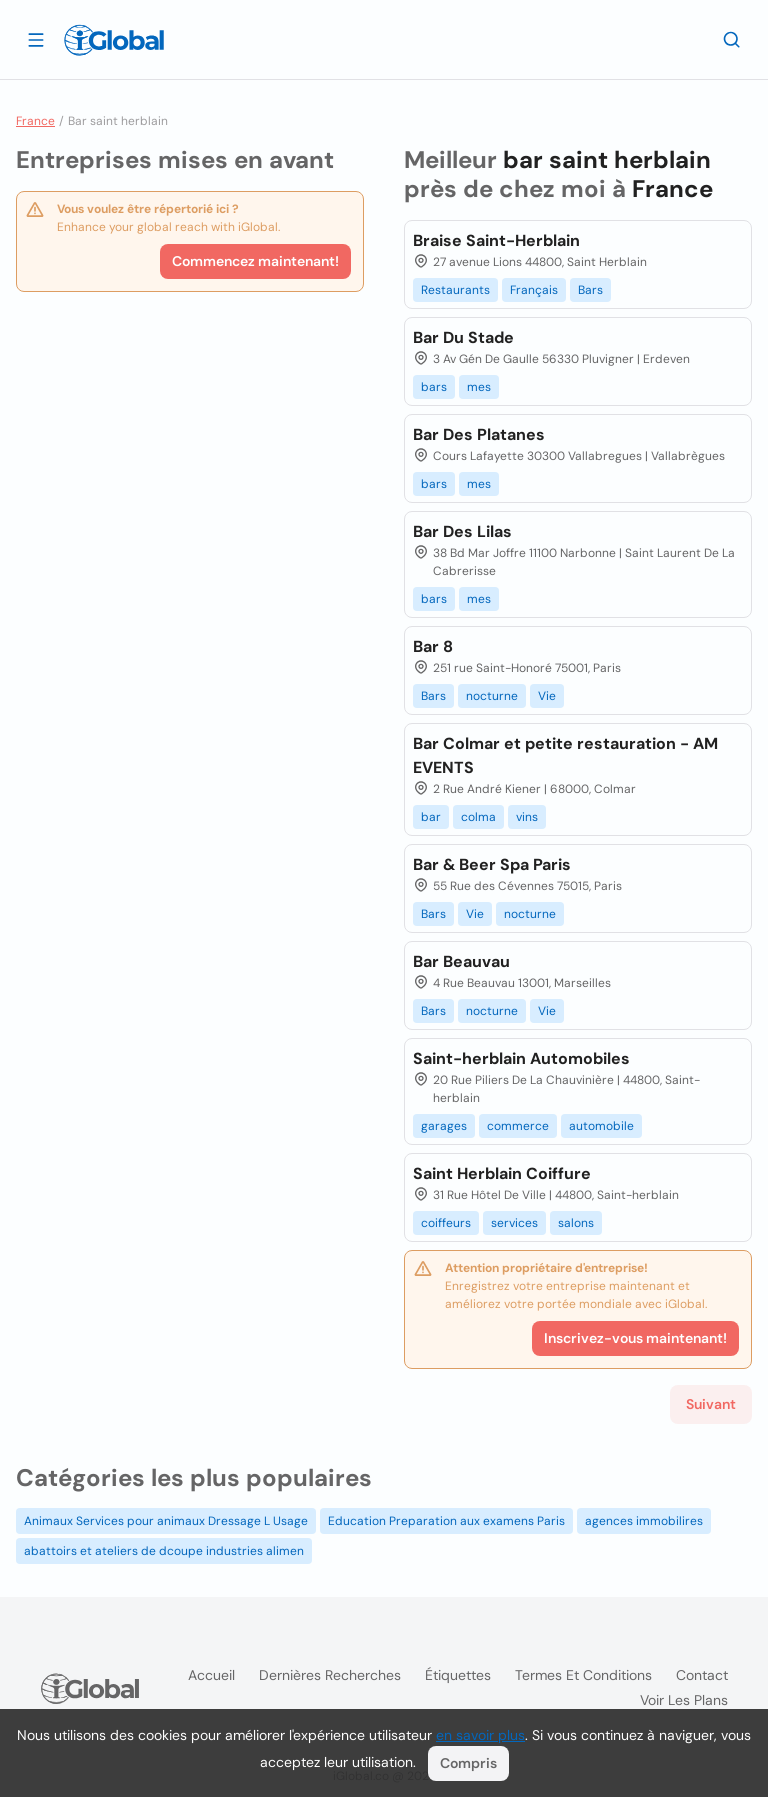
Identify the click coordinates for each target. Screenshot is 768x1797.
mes (479, 387)
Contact (702, 1675)
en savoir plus (480, 1735)
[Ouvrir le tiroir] (36, 39)
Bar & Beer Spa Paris (492, 864)
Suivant (711, 1404)
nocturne (492, 696)
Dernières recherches (330, 1675)
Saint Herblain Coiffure (502, 1173)
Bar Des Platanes (479, 434)
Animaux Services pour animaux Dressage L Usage (166, 1521)
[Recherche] (732, 39)
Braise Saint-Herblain (496, 240)
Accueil (211, 1675)
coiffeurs (446, 1223)
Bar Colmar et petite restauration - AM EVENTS (565, 755)
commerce (518, 1126)
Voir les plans (684, 1700)
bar (431, 817)
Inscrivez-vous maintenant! (635, 1338)
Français (534, 290)
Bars (590, 290)
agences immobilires (644, 1521)
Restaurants (455, 290)
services (514, 1223)
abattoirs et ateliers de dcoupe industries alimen (164, 1551)
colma (478, 817)
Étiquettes (458, 1675)
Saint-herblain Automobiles (521, 1058)
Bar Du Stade (463, 337)
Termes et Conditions (583, 1675)
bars (434, 387)
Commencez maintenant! (255, 261)
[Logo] (114, 40)
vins (527, 817)
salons (576, 1223)
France (35, 121)
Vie (547, 696)
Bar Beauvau (461, 961)
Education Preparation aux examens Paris (446, 1521)
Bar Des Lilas (462, 531)
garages (444, 1126)
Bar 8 (433, 646)
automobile (601, 1126)
